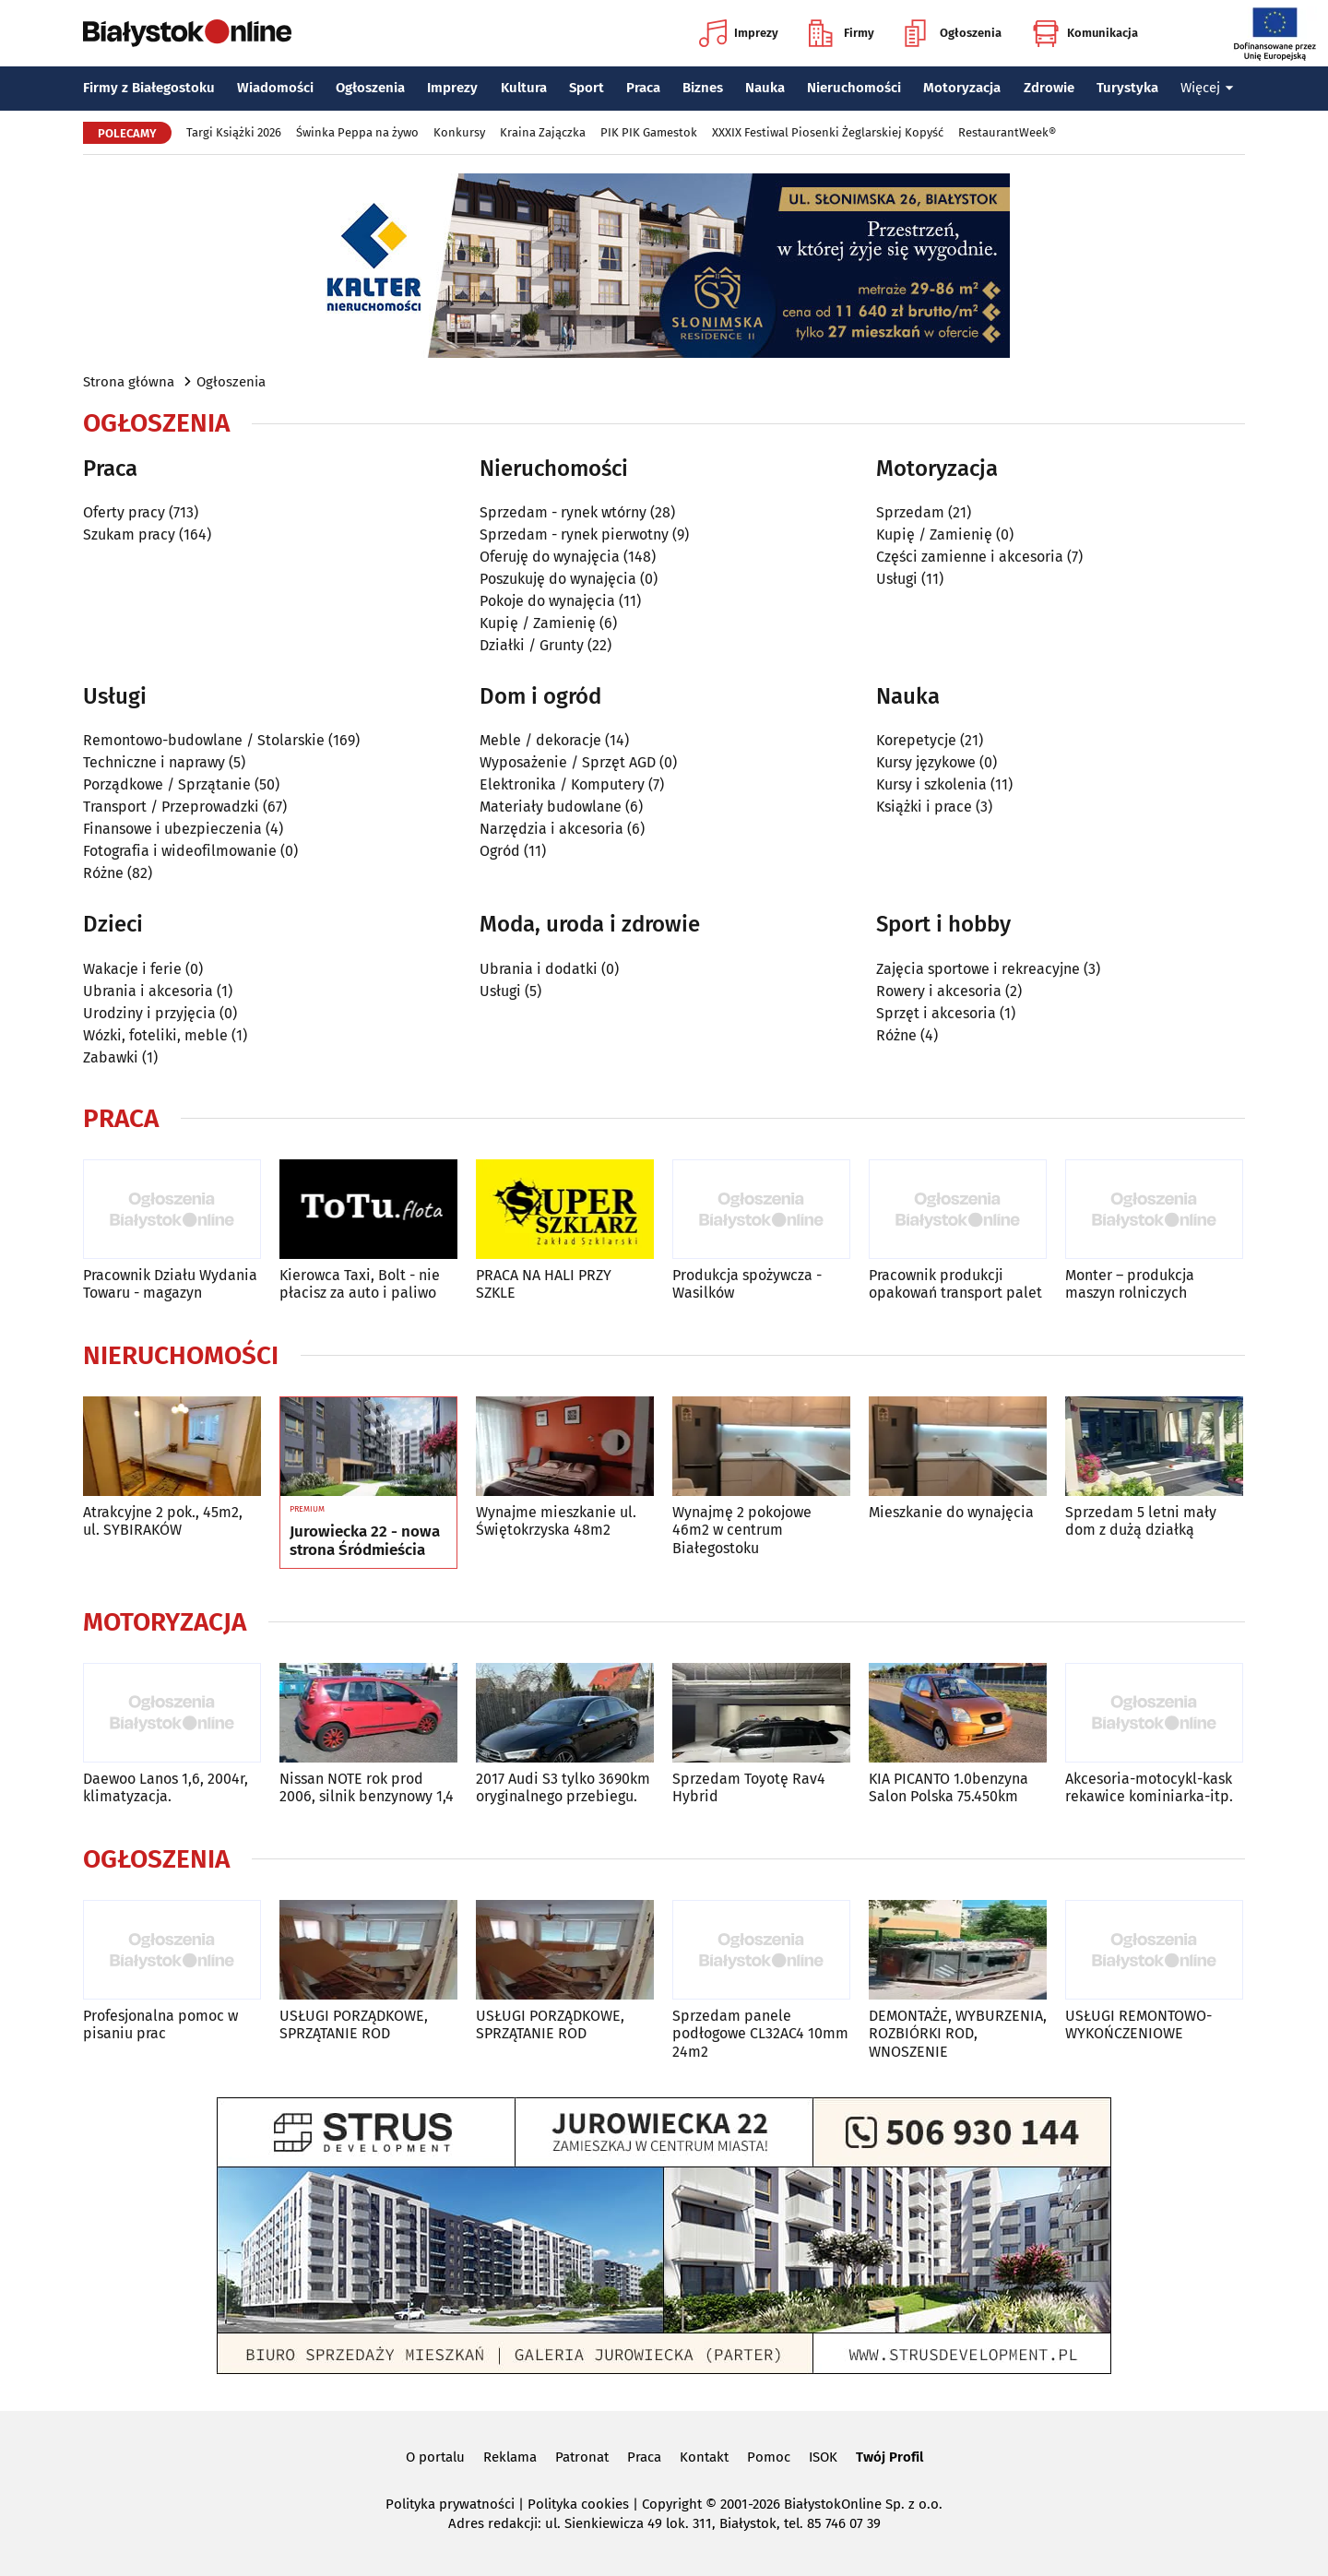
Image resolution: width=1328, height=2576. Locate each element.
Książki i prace (924, 806)
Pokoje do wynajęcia (547, 601)
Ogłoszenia (953, 33)
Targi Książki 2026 (233, 132)
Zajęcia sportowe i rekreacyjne (978, 969)
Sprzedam (910, 512)
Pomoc (768, 2457)
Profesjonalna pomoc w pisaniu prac (160, 2024)
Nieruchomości (854, 87)
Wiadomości (275, 87)
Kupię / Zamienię (538, 623)
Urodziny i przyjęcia (149, 1013)
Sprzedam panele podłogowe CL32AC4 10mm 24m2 (760, 2033)
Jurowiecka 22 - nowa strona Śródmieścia (365, 1541)
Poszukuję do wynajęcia (558, 579)
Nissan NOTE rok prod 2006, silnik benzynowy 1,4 (366, 1787)
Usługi (897, 579)
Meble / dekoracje (540, 740)
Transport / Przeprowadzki (171, 806)
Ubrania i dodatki (539, 969)
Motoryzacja (962, 87)
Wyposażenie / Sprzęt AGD (568, 762)
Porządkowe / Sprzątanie (167, 784)
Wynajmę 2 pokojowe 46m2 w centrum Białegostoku (742, 1529)
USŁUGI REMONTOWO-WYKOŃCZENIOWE (1138, 2024)
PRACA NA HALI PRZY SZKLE (543, 1283)
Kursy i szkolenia (931, 784)
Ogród (500, 851)
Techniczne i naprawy (154, 762)
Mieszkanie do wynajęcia (951, 1512)
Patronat (582, 2457)
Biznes (702, 87)
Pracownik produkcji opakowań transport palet (955, 1283)
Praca (643, 87)
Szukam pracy (129, 534)
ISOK (823, 2457)
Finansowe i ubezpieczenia (172, 828)
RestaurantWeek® (1007, 132)
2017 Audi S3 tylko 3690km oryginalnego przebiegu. (563, 1787)
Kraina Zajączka (543, 132)
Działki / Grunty (532, 645)
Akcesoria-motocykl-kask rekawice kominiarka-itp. (1149, 1787)
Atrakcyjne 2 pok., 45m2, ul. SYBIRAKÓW (163, 1520)
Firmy (841, 33)
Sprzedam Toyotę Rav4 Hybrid (748, 1787)
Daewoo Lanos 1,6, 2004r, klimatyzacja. (165, 1787)
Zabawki (110, 1057)
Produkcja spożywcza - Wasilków (747, 1283)
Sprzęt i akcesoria (936, 1013)
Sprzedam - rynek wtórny (563, 512)
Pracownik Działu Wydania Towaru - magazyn (170, 1283)
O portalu (435, 2457)
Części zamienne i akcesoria (969, 556)
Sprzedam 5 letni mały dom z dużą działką (1140, 1520)
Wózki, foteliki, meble (155, 1035)
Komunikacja (1085, 33)
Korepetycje (916, 740)
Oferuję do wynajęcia (550, 556)
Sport (586, 87)
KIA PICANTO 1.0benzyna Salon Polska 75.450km (948, 1787)
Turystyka (1127, 87)
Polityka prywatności (450, 2504)
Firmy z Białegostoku (149, 87)
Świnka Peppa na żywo (357, 132)
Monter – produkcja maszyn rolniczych (1129, 1283)
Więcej (1207, 87)
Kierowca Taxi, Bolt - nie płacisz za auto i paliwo (359, 1283)
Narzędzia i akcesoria (551, 828)
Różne (103, 873)
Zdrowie (1049, 87)
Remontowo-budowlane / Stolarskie (204, 740)
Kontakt (704, 2457)
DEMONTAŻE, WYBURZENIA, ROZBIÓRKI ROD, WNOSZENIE (958, 2033)
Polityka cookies (578, 2504)
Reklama (510, 2457)
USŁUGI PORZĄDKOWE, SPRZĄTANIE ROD (353, 2024)
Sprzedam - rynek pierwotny (574, 534)
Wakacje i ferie (132, 969)
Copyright (672, 2504)
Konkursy (459, 132)
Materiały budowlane (551, 806)
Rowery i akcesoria (939, 991)
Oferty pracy (124, 512)
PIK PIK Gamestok (648, 132)
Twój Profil (889, 2457)
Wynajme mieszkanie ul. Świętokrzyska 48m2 (556, 1520)
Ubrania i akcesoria (148, 991)
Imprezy (738, 33)
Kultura (524, 87)
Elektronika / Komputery (562, 784)
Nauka (765, 87)
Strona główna (128, 382)
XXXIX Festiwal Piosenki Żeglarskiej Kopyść (827, 132)
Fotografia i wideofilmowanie (180, 851)
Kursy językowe (926, 762)
